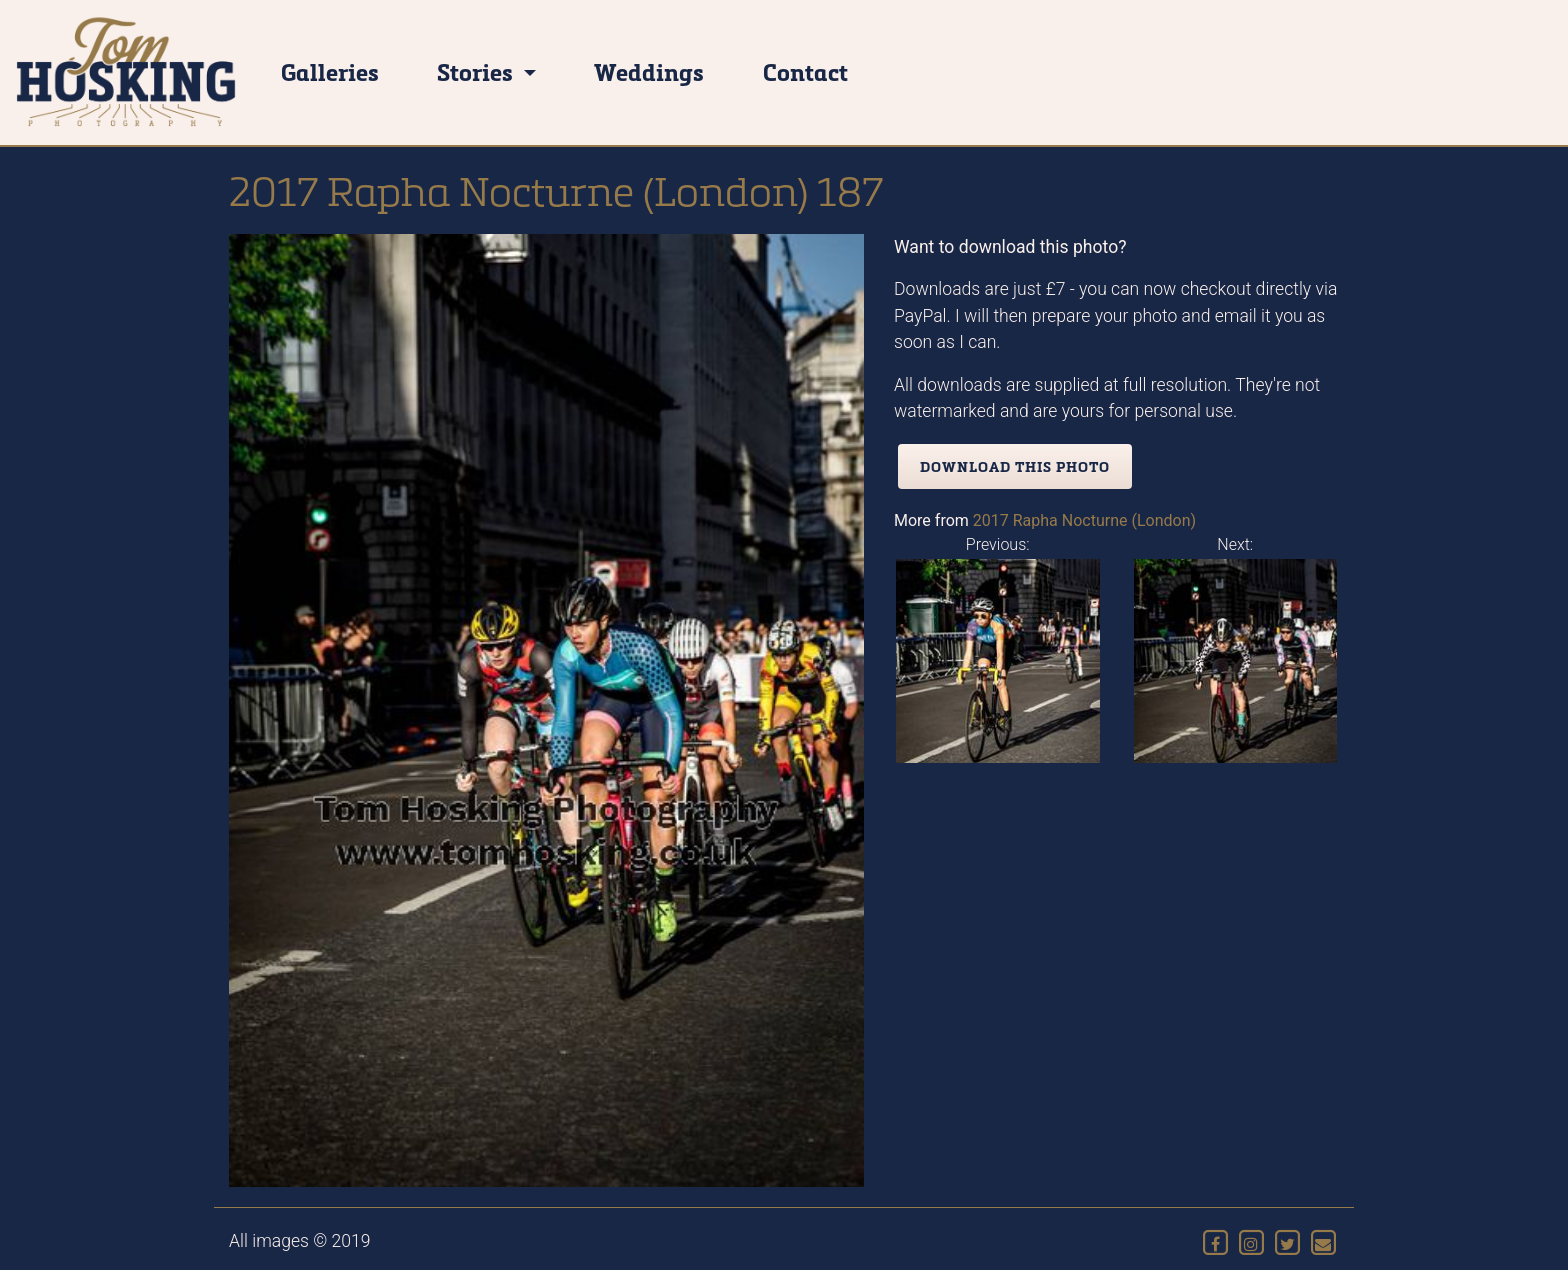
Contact (805, 71)
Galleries (330, 71)
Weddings (649, 71)
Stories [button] (477, 71)
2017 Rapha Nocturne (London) (1084, 520)
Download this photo (1015, 466)
